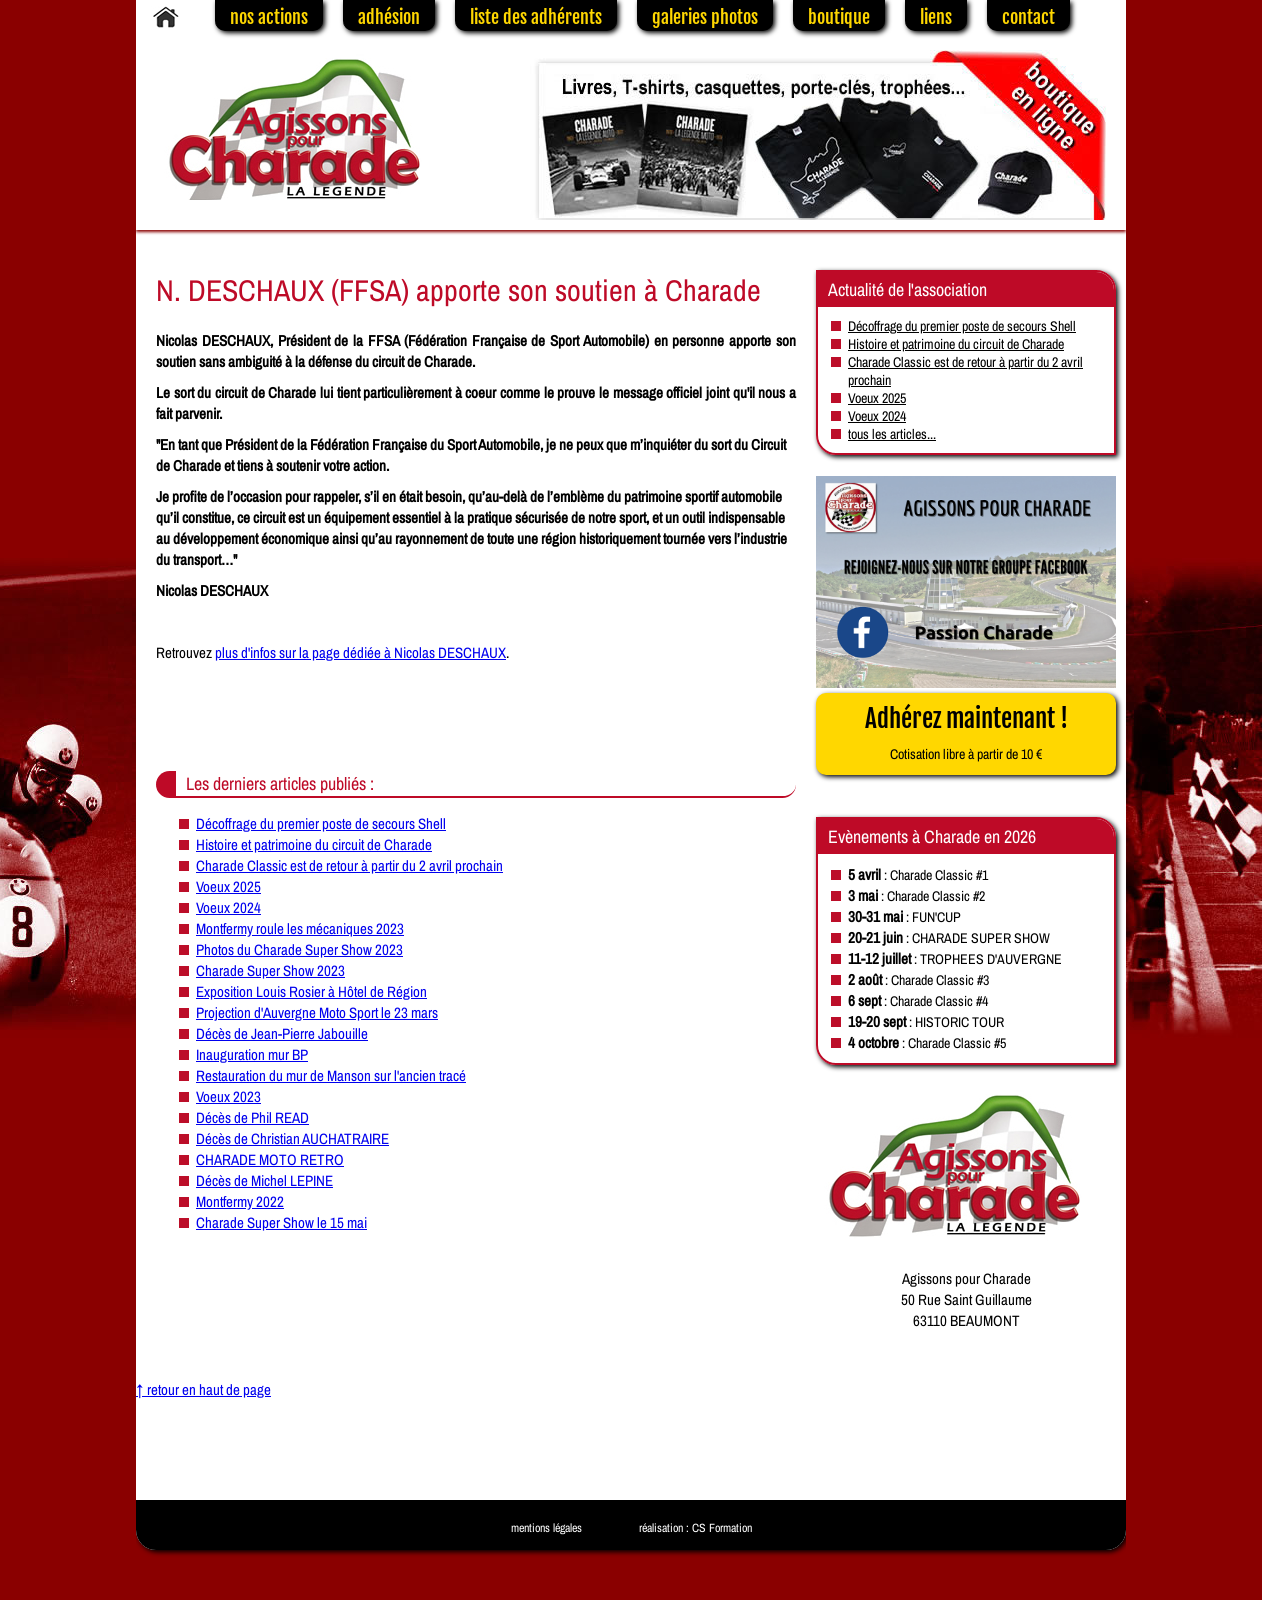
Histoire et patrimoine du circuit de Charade (314, 844)
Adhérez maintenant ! (966, 733)
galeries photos (705, 17)
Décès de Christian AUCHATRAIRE (292, 1138)
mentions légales (546, 1528)
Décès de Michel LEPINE (264, 1180)
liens (936, 17)
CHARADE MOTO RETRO (270, 1159)
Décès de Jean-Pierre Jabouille (282, 1033)
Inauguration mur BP (252, 1054)
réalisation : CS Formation (695, 1528)
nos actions (269, 17)
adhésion (389, 17)
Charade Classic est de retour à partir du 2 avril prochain (349, 865)
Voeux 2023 (228, 1096)
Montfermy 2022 (240, 1201)
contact (1028, 17)
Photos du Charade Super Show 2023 (299, 949)
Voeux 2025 (228, 886)
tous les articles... (892, 434)
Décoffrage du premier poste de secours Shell (321, 823)
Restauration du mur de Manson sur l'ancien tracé (331, 1075)
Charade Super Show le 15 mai (281, 1222)
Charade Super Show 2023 (270, 970)
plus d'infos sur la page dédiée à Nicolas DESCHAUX (360, 652)
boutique (839, 17)
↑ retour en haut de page (203, 1389)
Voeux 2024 (228, 907)
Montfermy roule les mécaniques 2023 (300, 928)
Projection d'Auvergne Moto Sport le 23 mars (317, 1012)
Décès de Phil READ (252, 1117)
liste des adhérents (536, 17)
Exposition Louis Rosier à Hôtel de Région (311, 991)
